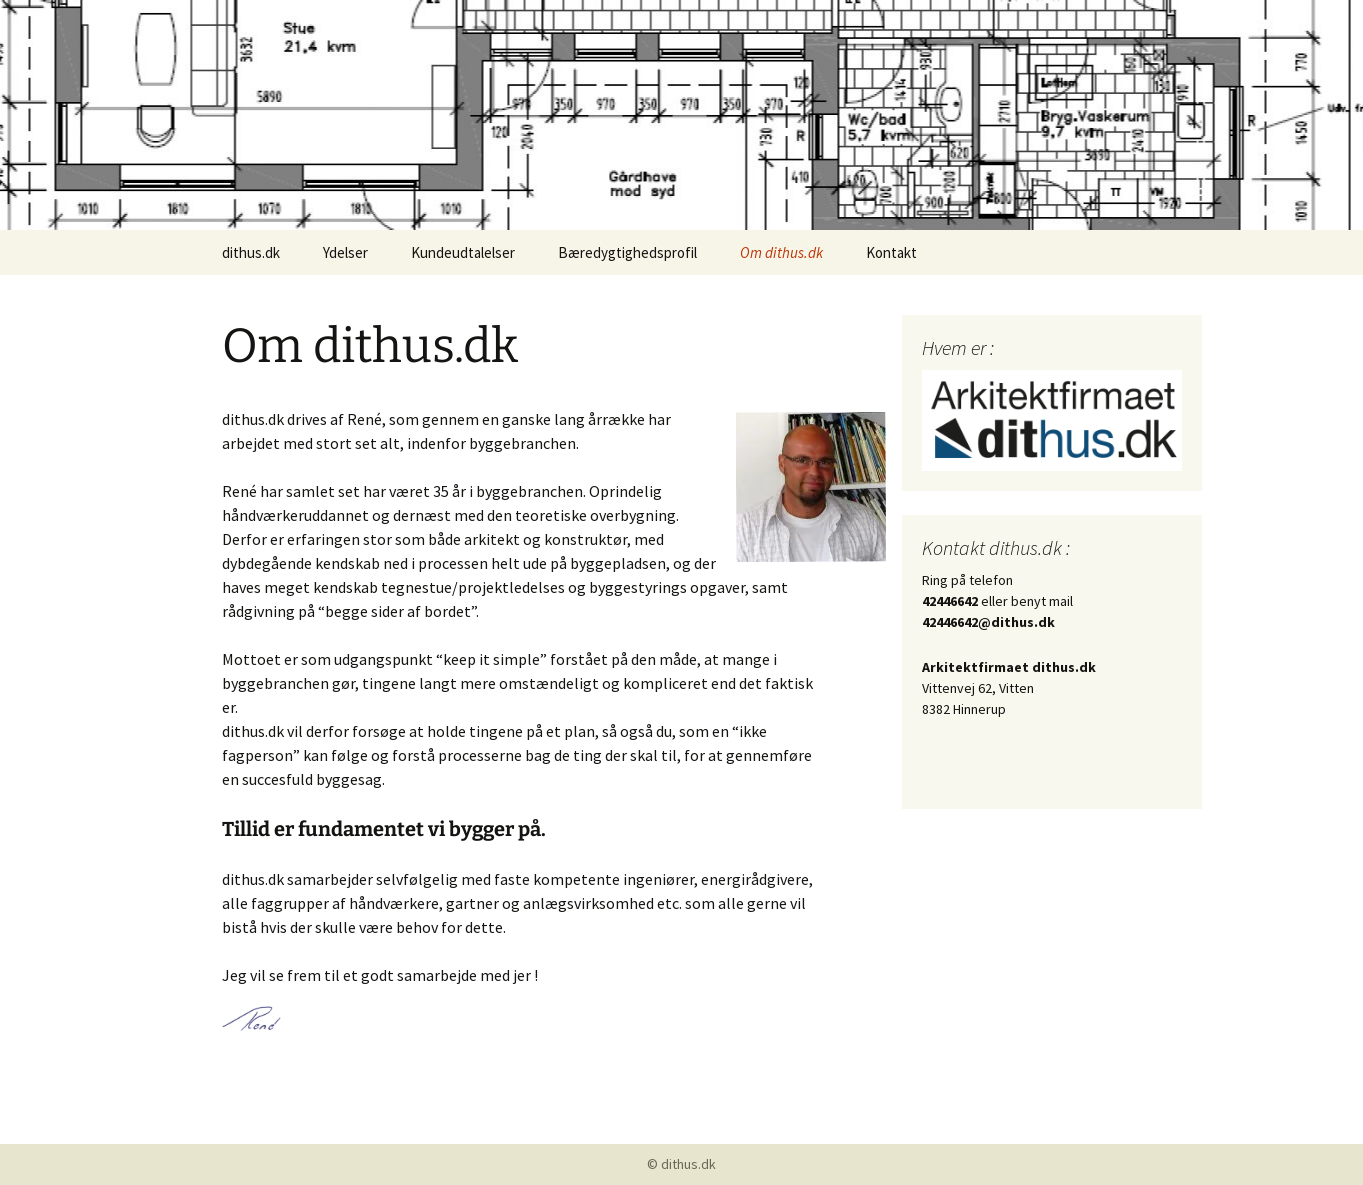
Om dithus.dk (781, 252)
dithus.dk (251, 252)
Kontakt (891, 252)
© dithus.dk (681, 1164)
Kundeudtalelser (463, 252)
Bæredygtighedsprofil (627, 252)
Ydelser (345, 252)
